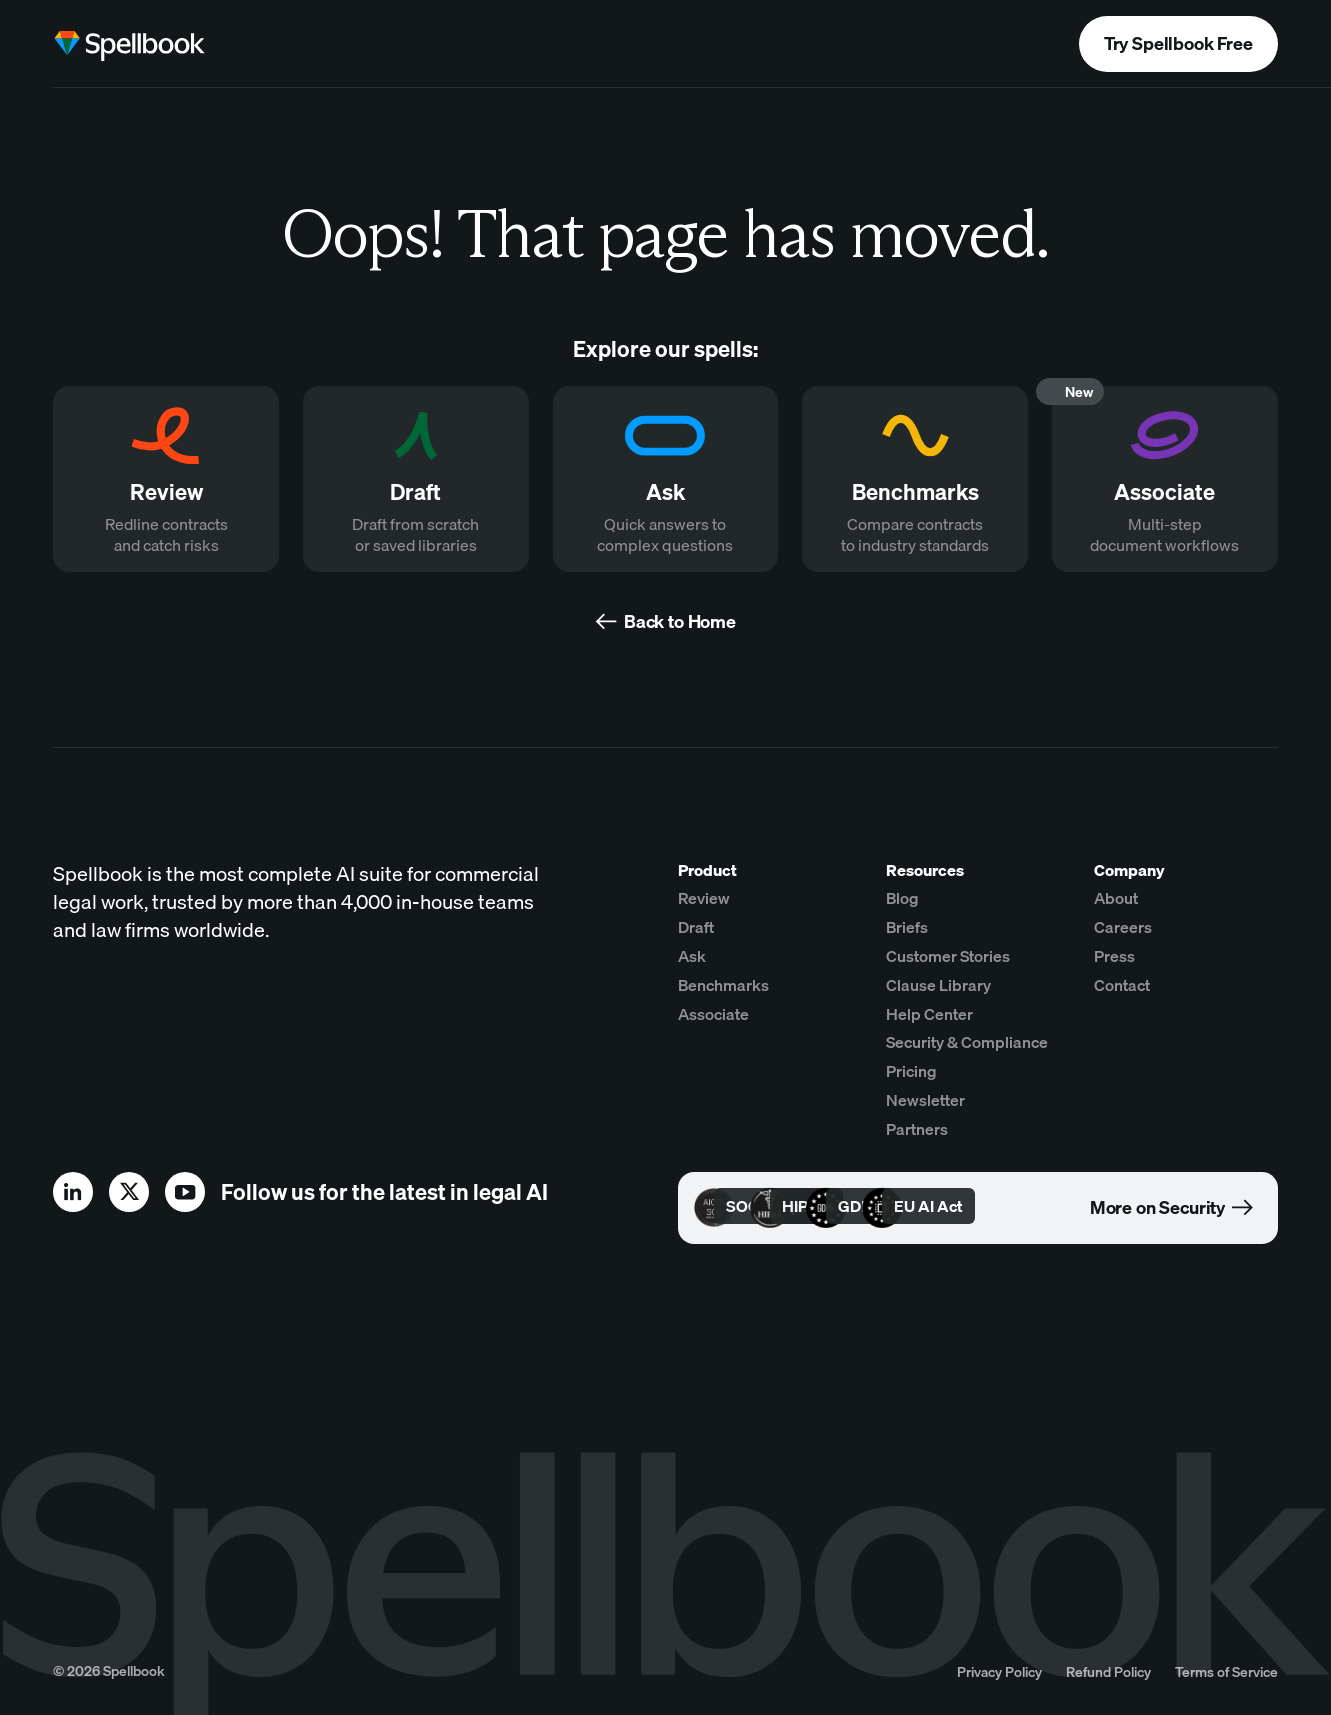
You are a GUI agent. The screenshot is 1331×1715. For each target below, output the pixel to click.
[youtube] (185, 1192)
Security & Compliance (967, 1042)
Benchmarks (723, 985)
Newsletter (925, 1100)
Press (1114, 956)
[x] (129, 1192)
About (1116, 898)
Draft (696, 927)
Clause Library (938, 985)
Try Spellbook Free (1178, 43)
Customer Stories (948, 956)
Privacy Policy (999, 1671)
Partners (917, 1129)
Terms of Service (1226, 1671)
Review (704, 898)
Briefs (907, 927)
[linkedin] (73, 1192)
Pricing (911, 1071)
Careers (1123, 927)
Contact (1122, 985)
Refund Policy (1108, 1671)
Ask (692, 956)
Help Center (929, 1014)
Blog (902, 898)
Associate (713, 1014)
